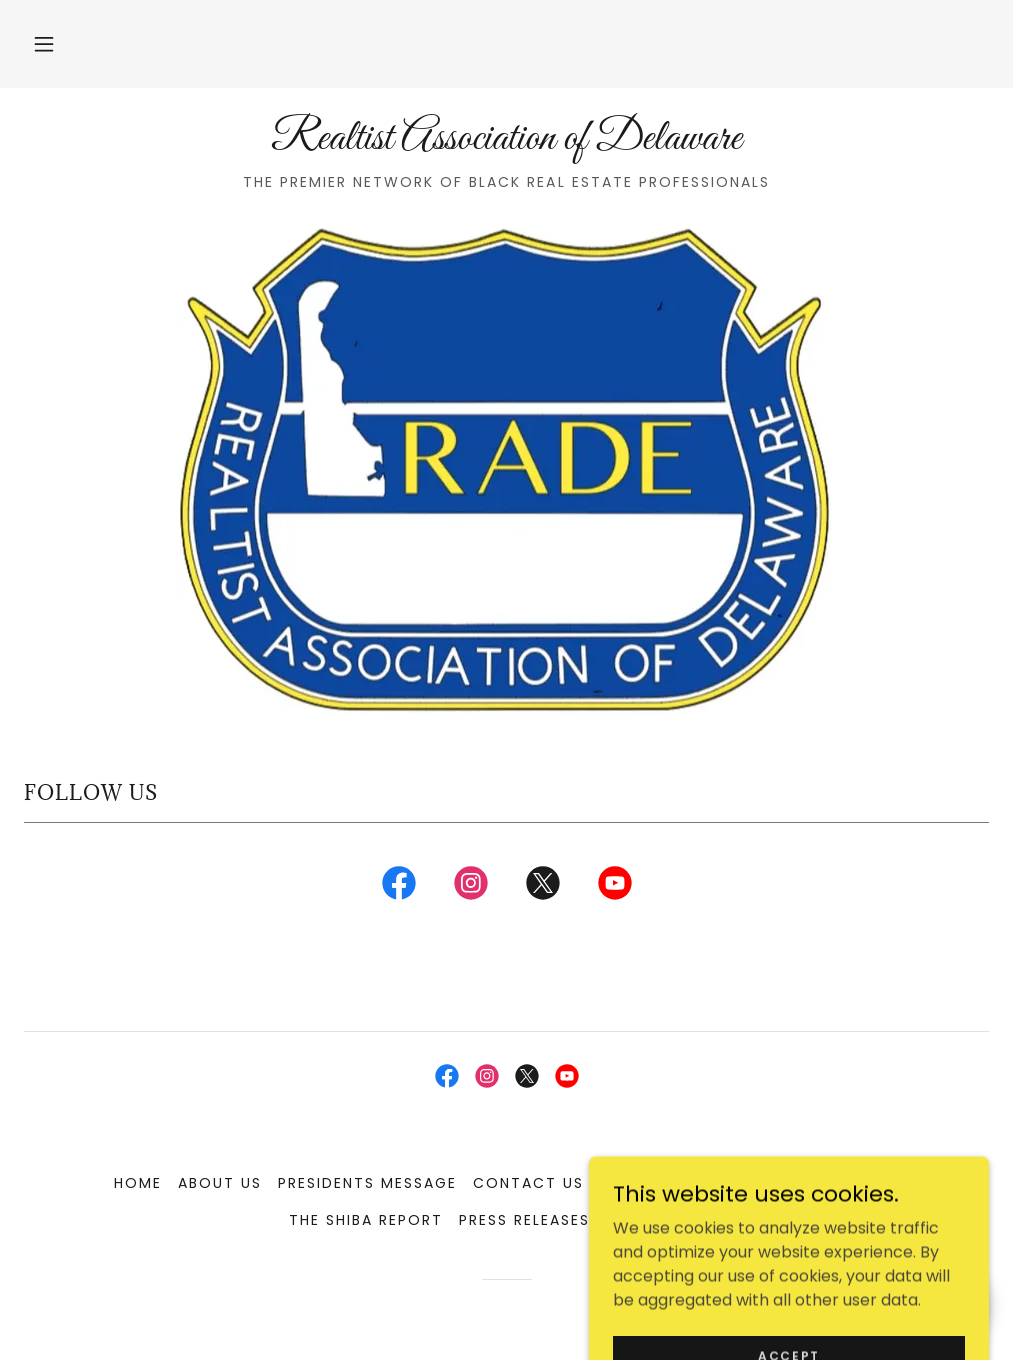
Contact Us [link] (528, 1183)
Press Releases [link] (524, 1220)
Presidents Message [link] (367, 1183)
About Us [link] (220, 1183)
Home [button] (138, 1183)
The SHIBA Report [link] (366, 1220)
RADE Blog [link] (785, 1183)
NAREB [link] (873, 1183)
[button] (44, 44)
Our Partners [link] (661, 1183)
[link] (506, 143)
